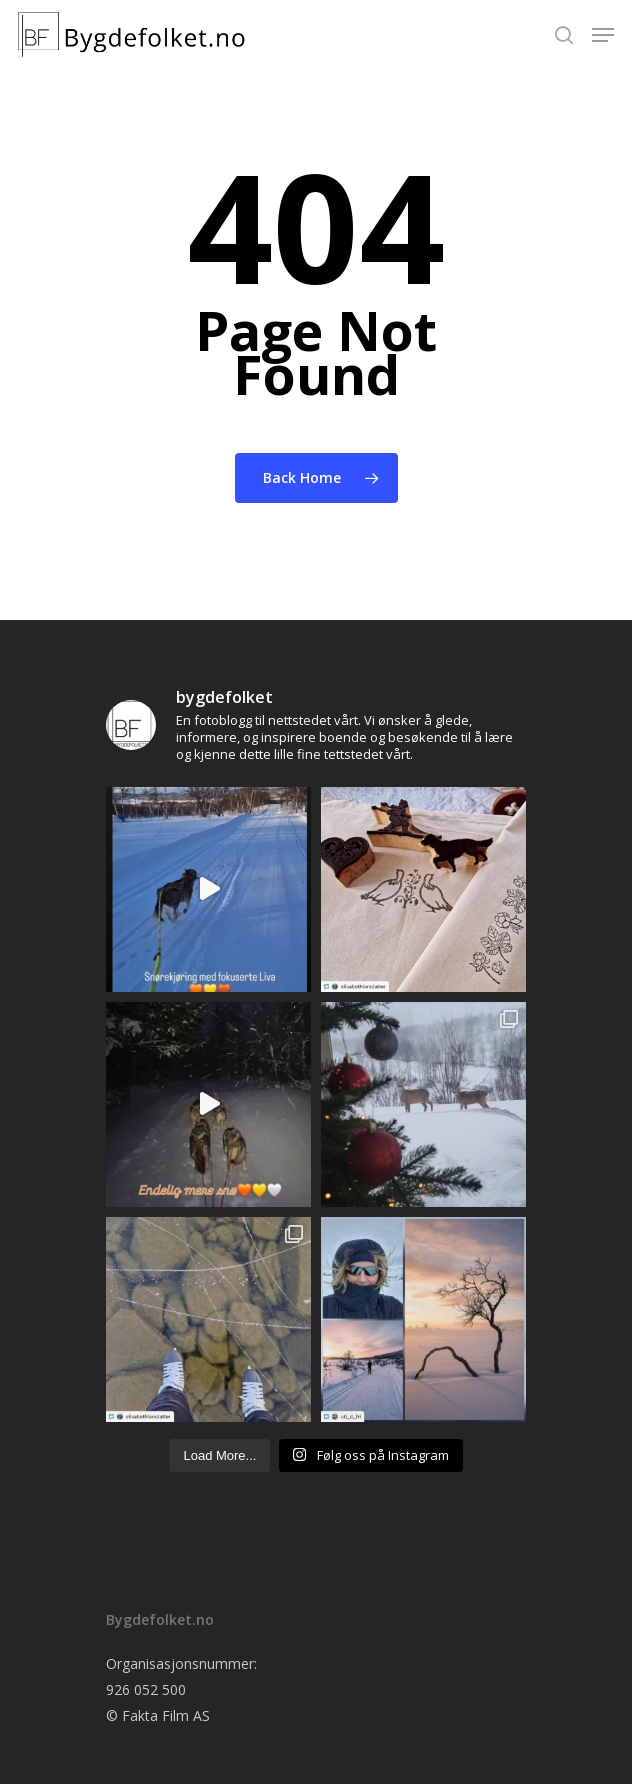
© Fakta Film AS (158, 1715)
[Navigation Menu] (603, 35)
